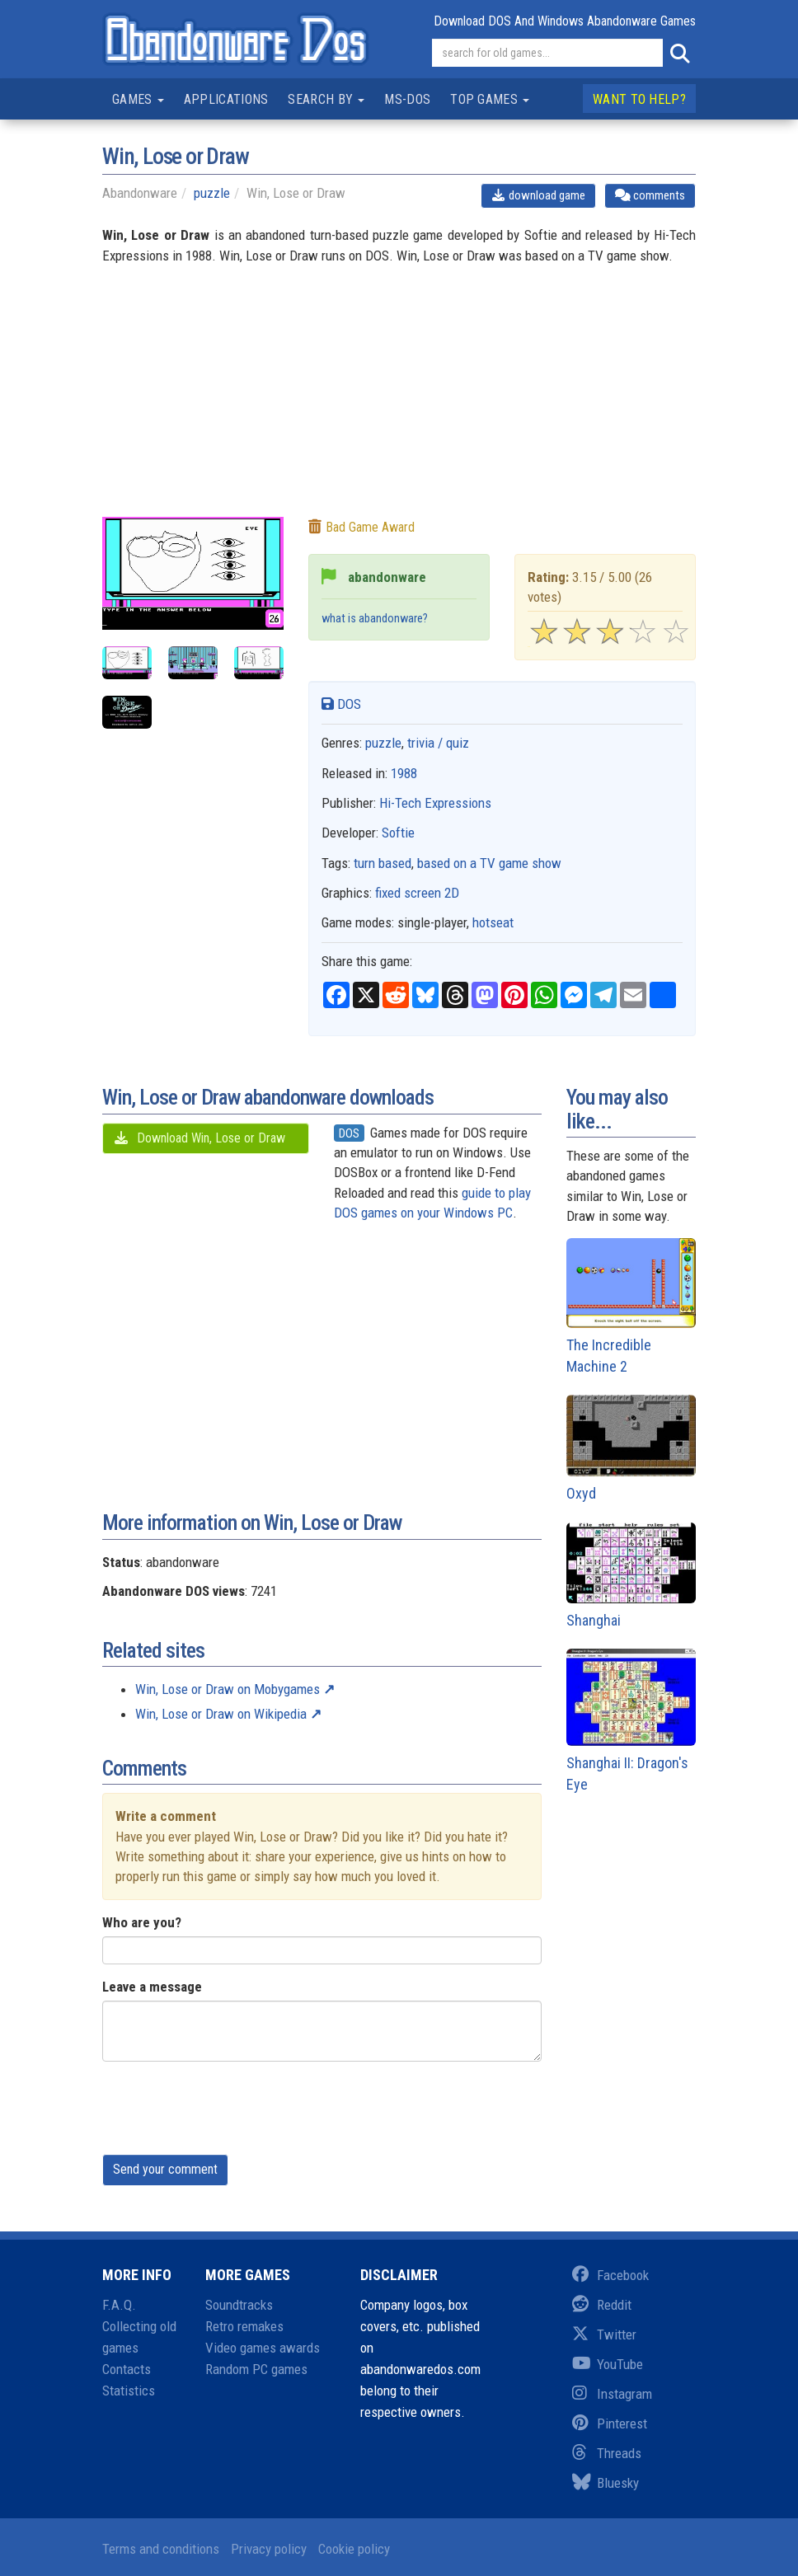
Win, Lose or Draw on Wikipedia (221, 1714)
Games (138, 99)
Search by (326, 99)
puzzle (212, 193)
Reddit (601, 2305)
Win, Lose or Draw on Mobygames (227, 1689)
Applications (226, 99)
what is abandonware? (375, 619)
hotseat (493, 922)
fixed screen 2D (417, 892)
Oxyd (631, 1448)
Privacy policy (269, 2549)
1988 (404, 773)
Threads (606, 2453)
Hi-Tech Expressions (435, 803)
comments (650, 195)
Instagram (612, 2394)
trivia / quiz (438, 742)
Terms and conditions (160, 2549)
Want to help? (639, 99)
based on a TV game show (489, 863)
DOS (341, 704)
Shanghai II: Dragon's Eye (631, 1721)
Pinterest (609, 2423)
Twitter (604, 2334)
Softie (398, 832)
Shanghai (631, 1576)
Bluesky (605, 2483)
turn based (382, 863)
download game (538, 195)
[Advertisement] (399, 401)
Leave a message (152, 1986)
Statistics (128, 2390)
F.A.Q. (119, 2305)
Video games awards (262, 2347)
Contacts (126, 2369)
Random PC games (256, 2369)
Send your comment (165, 2169)
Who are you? (141, 1922)
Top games (489, 99)
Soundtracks (239, 2305)
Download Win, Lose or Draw (199, 1138)
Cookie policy (354, 2549)
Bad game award (361, 527)
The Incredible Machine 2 (631, 1306)
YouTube (607, 2364)
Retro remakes (244, 2326)
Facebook (610, 2275)
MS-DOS (407, 99)
